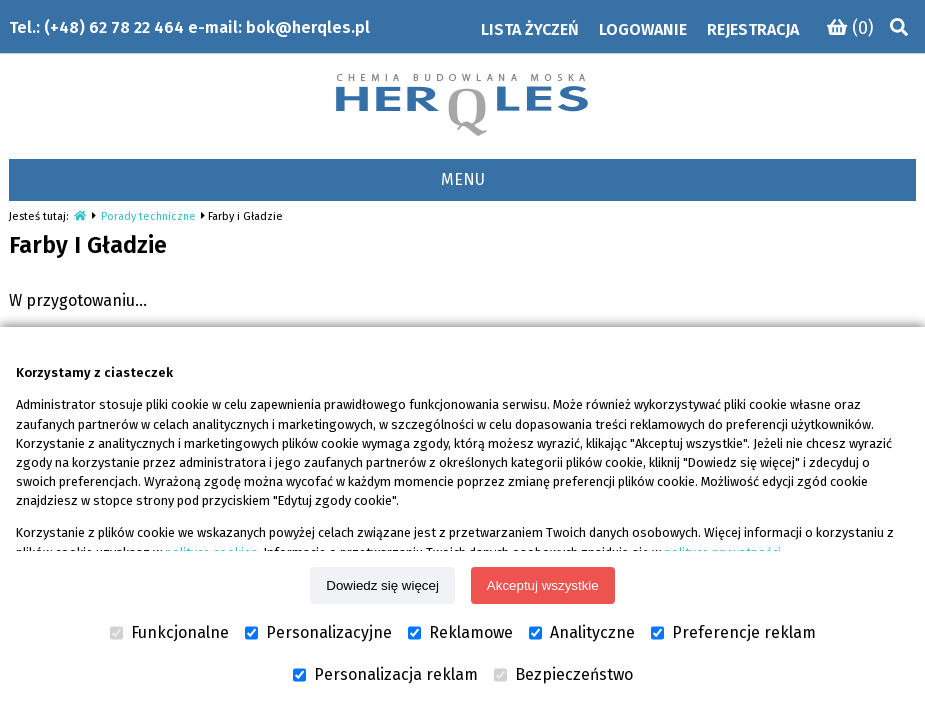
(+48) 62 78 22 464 (114, 27)
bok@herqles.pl (308, 27)
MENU (463, 179)
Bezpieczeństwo (563, 675)
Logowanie (643, 29)
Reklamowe (460, 633)
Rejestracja (753, 29)
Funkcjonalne (169, 633)
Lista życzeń (530, 29)
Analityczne (582, 633)
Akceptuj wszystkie (543, 585)
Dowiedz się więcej (382, 585)
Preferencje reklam (733, 633)
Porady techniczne (148, 216)
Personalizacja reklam (385, 675)
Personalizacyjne (318, 633)
